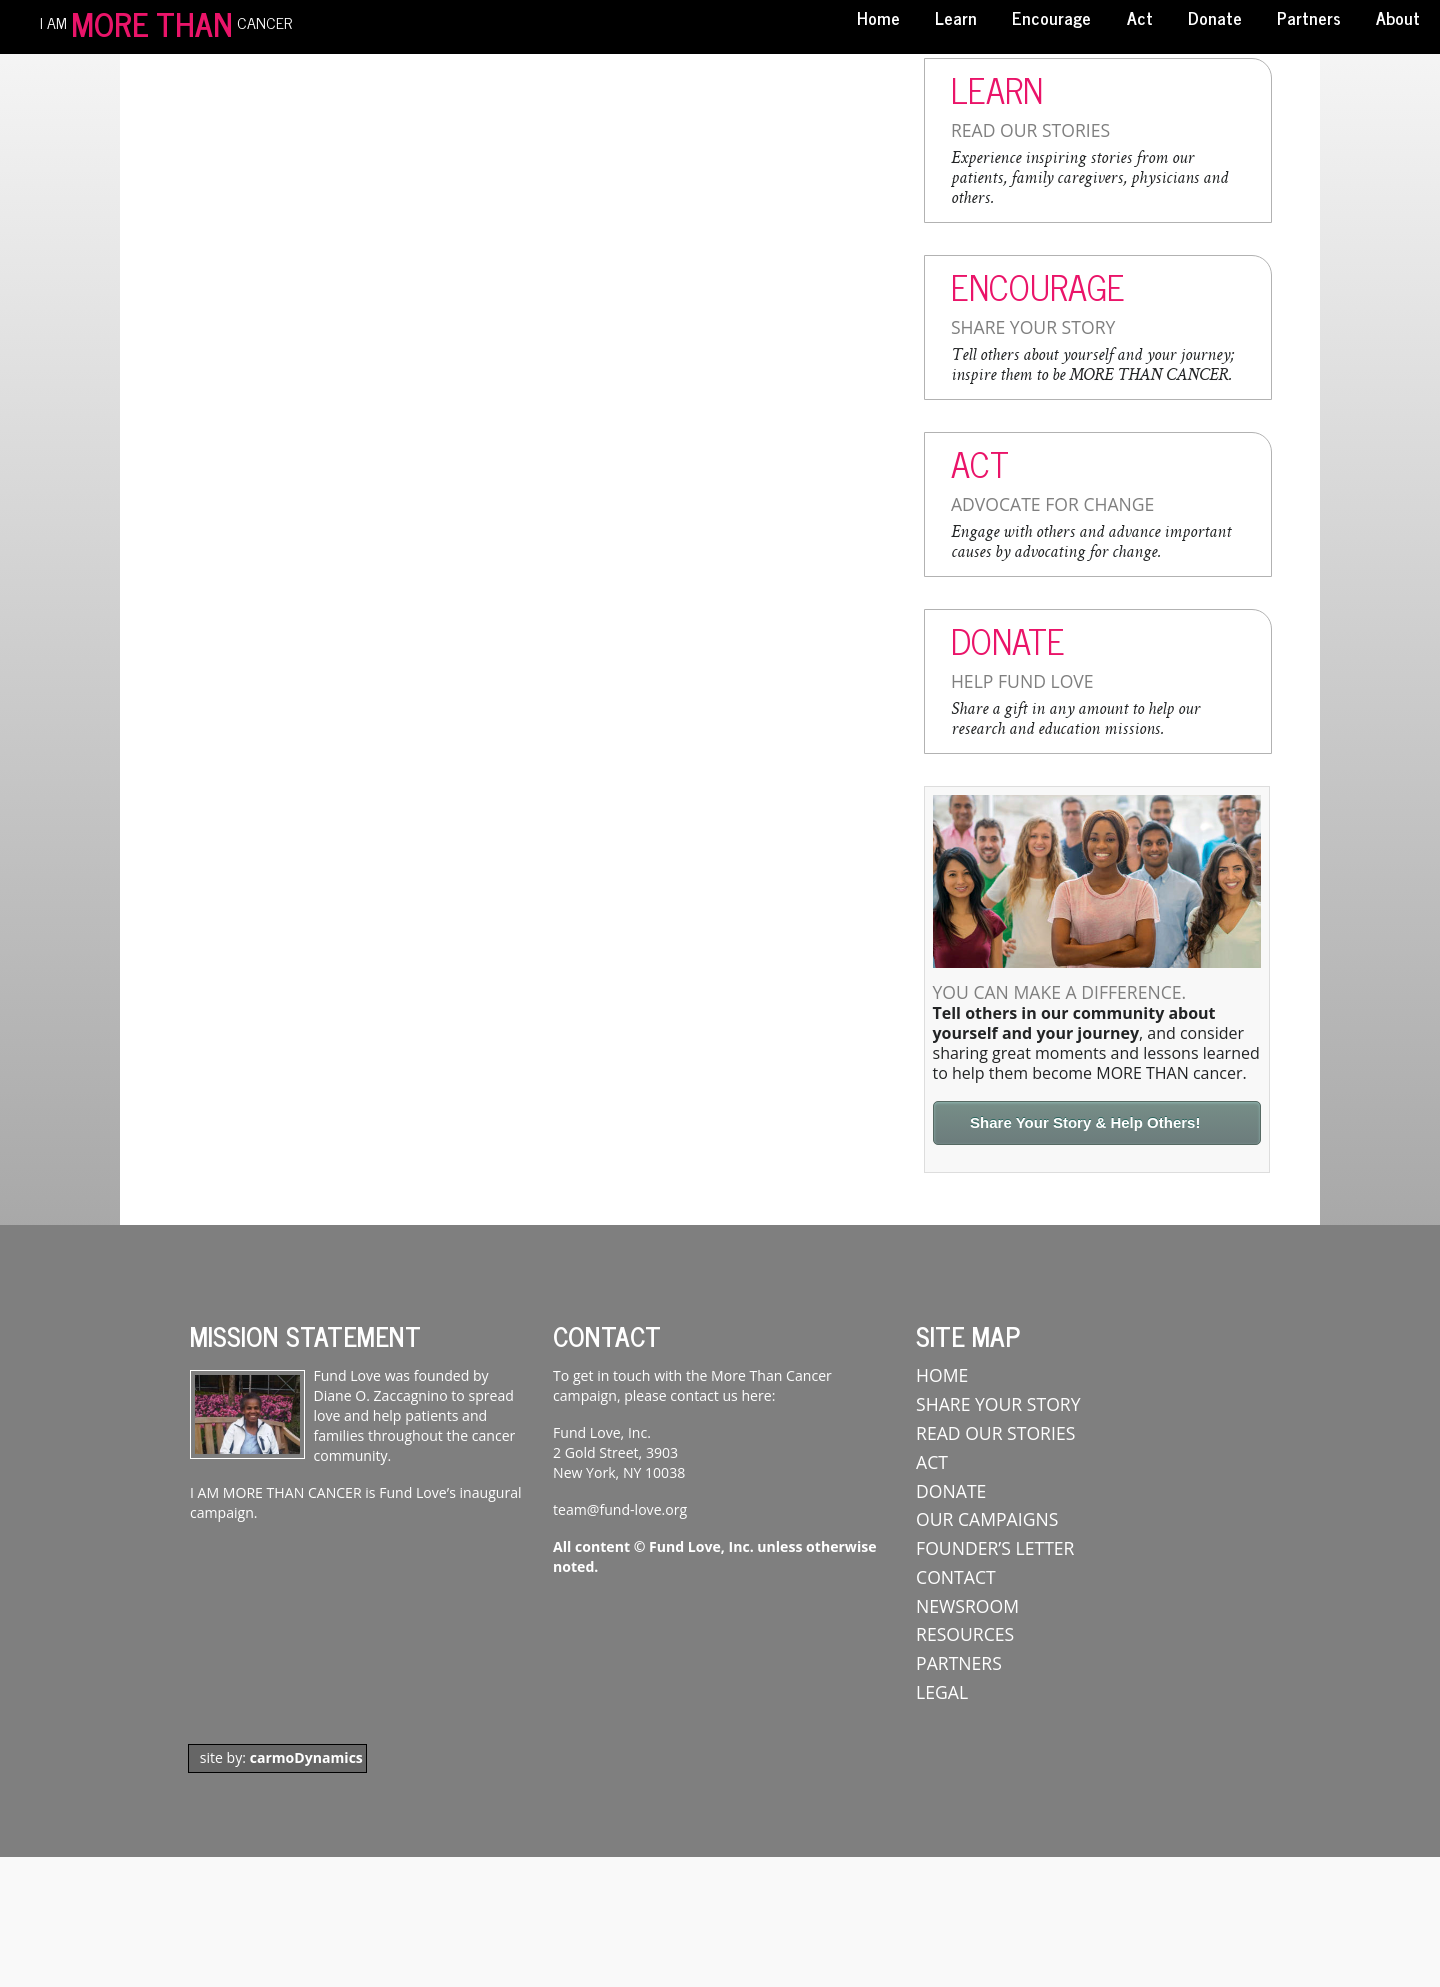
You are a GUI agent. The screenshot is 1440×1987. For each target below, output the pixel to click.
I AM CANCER (166, 21)
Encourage (1051, 17)
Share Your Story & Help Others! (1085, 1122)
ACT (932, 1462)
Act (1140, 17)
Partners (1309, 17)
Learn (956, 17)
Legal (942, 1692)
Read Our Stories (1030, 130)
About (1398, 17)
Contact (956, 1577)
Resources (965, 1634)
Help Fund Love (1022, 681)
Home (878, 17)
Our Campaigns (987, 1519)
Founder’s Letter (995, 1548)
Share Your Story (1033, 327)
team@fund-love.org (620, 1509)
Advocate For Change (1053, 504)
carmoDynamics (306, 1757)
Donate (1215, 17)
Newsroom (967, 1606)
